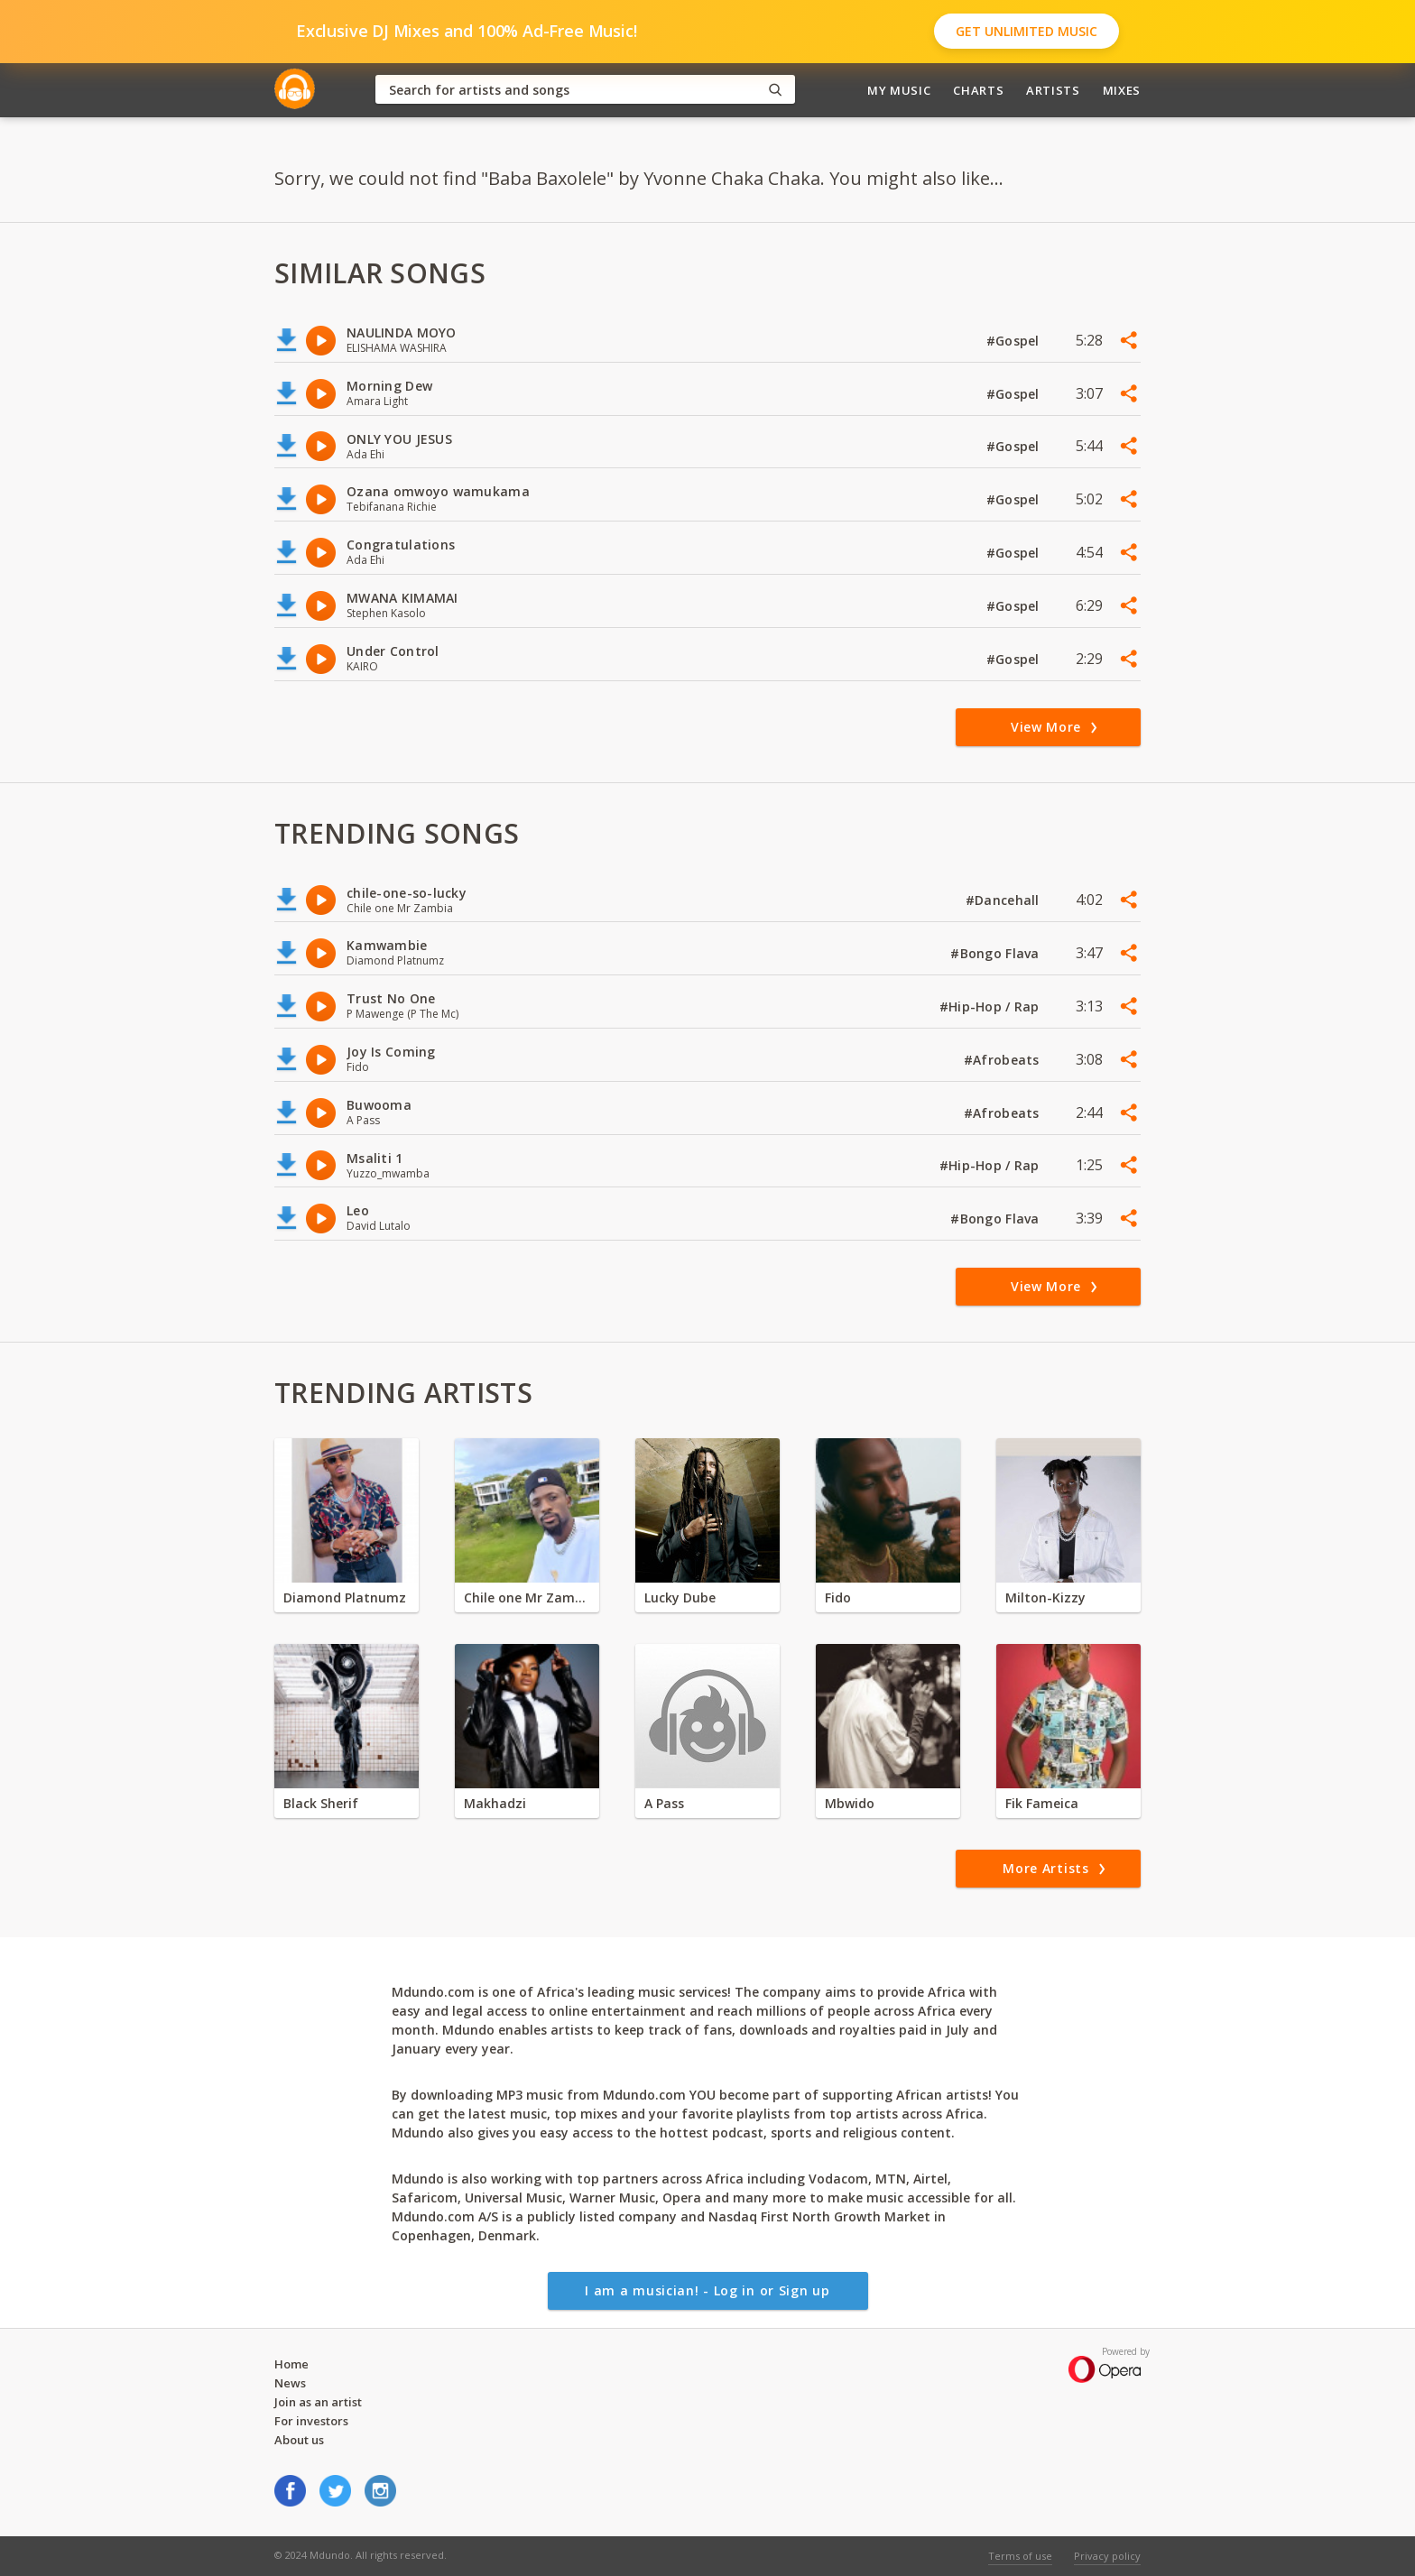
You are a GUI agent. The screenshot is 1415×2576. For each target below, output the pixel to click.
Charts (978, 90)
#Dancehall (1004, 900)
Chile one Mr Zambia (527, 1597)
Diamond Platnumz (344, 1597)
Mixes (1122, 90)
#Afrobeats (1003, 1059)
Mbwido (849, 1803)
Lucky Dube (680, 1597)
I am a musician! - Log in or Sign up (707, 2290)
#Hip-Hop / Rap (991, 1006)
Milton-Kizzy (1045, 1597)
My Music (898, 90)
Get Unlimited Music (1026, 31)
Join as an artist (318, 2402)
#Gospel (1014, 340)
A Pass (664, 1803)
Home (291, 2364)
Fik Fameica (1041, 1803)
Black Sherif (320, 1803)
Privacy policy (1107, 2555)
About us (299, 2440)
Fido (838, 1597)
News (290, 2383)
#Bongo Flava (996, 953)
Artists (1053, 90)
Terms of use (1020, 2555)
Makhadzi (495, 1803)
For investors (311, 2421)
